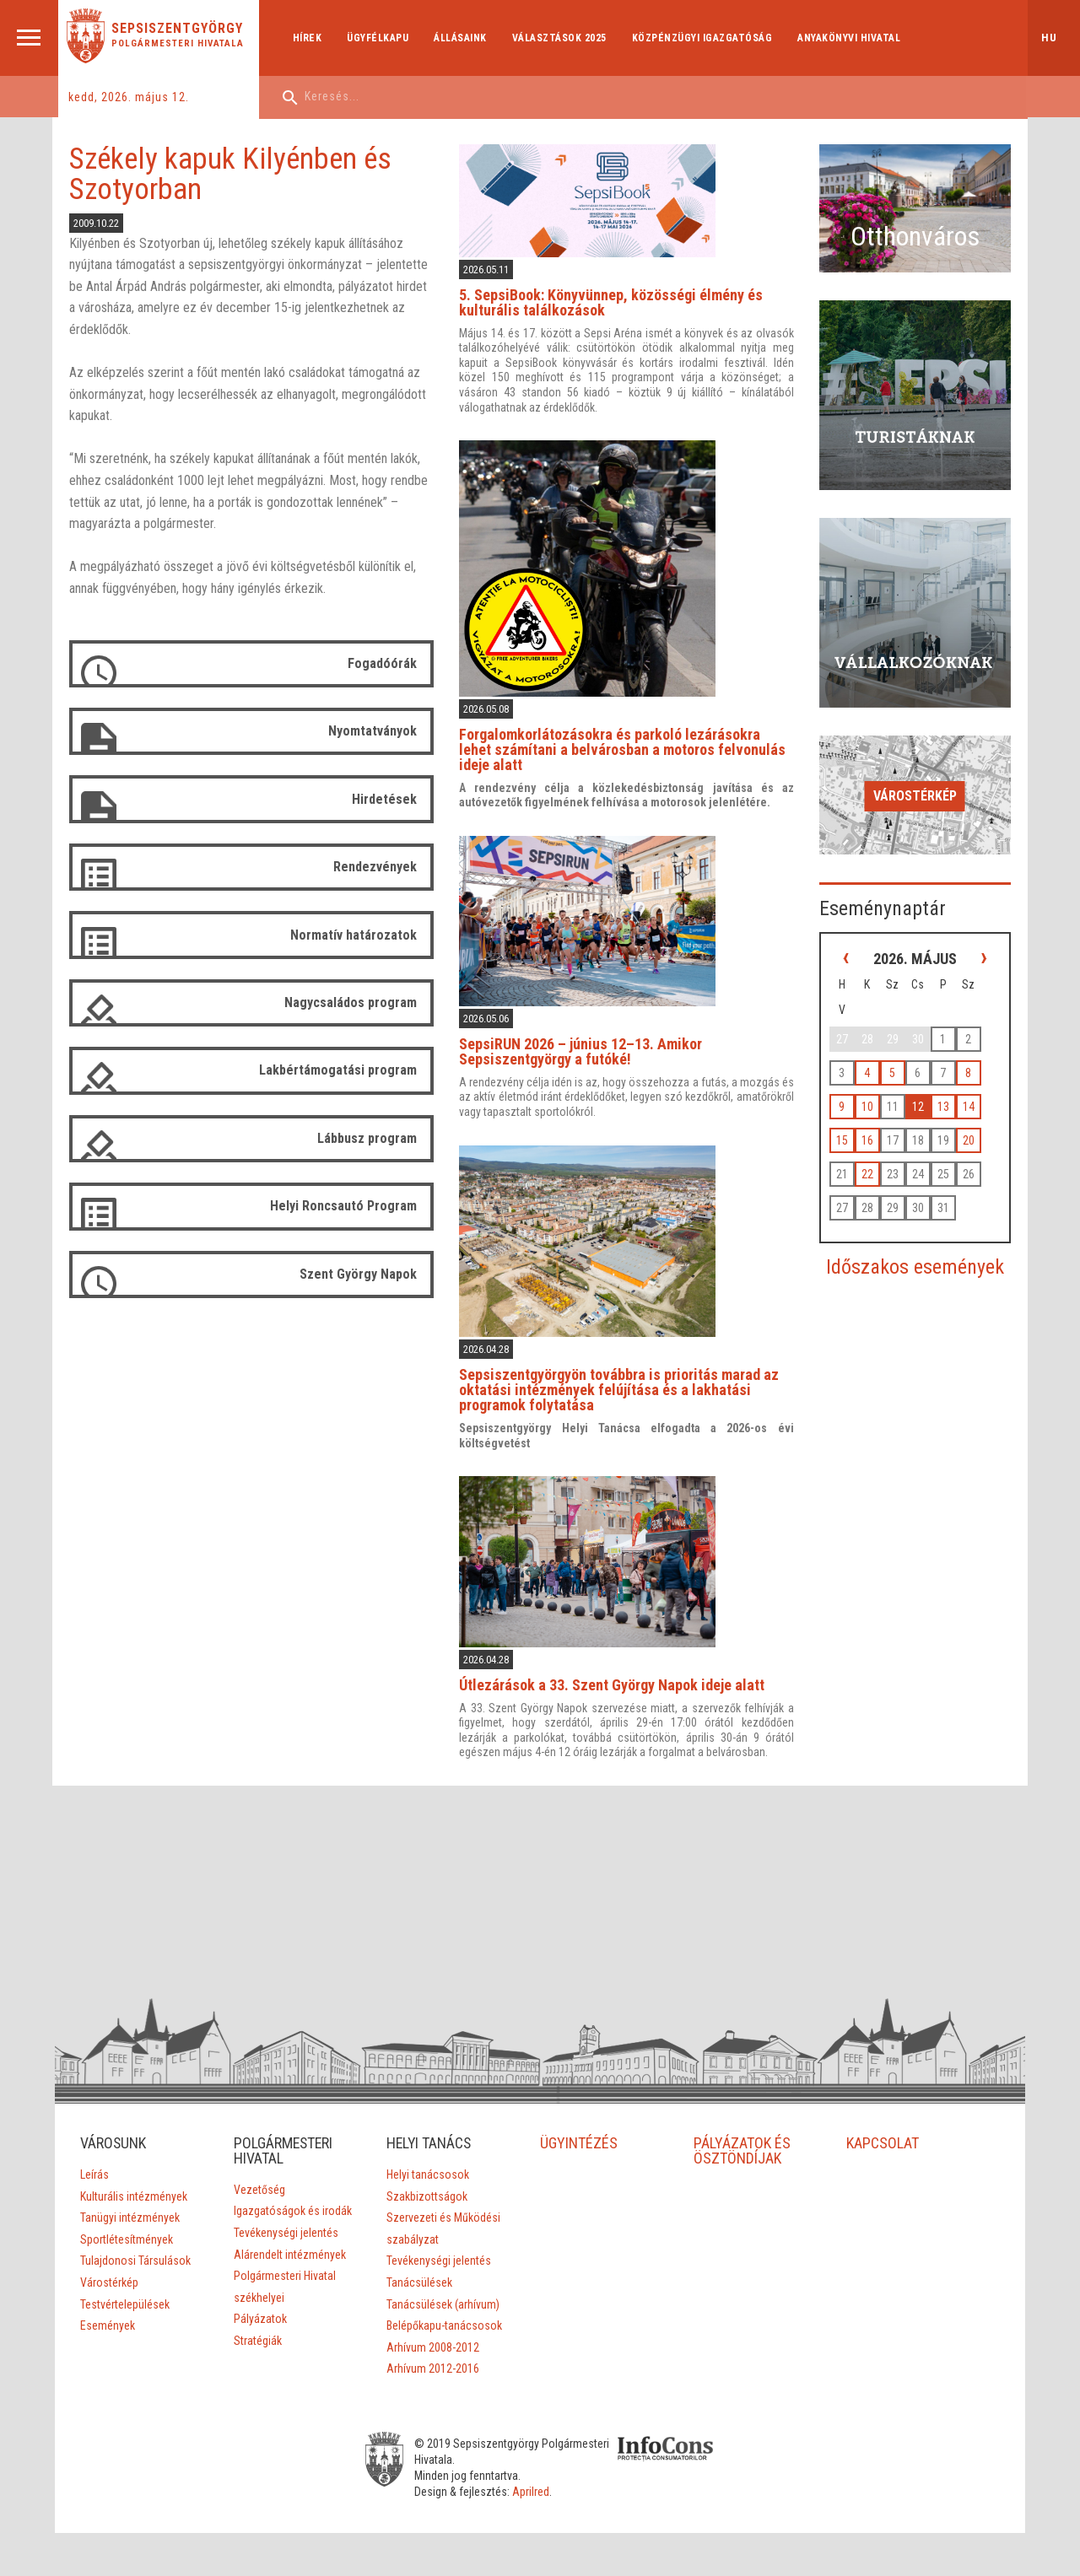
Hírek (309, 38)
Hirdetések (392, 798)
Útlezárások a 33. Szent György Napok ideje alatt (620, 1675)
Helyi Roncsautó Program (351, 1203)
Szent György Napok (366, 1271)
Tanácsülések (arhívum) (443, 2294)
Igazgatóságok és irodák (292, 2201)
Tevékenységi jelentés (285, 2223)
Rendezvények (383, 866)
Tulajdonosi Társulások (134, 2251)
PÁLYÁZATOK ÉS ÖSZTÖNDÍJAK (742, 2140)
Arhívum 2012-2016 (432, 2359)
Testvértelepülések (124, 2294)
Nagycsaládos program (359, 1001)
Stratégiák (257, 2330)
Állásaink (462, 38)
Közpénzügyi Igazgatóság (704, 38)
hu (1049, 37)
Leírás (93, 2164)
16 (878, 1096)
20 (980, 1096)
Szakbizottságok (426, 2186)
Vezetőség (258, 2179)
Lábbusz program (375, 1136)
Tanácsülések (419, 2272)
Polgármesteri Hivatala (180, 43)
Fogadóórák (390, 663)
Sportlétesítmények (125, 2229)
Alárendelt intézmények (289, 2244)
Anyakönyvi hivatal (851, 38)
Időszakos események (920, 1223)
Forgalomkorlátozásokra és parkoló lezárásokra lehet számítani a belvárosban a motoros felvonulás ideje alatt (635, 745)
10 (878, 1063)
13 (954, 1063)
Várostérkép (920, 756)
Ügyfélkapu (380, 38)
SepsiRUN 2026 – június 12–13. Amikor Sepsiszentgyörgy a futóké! (588, 1045)
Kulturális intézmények (132, 2186)
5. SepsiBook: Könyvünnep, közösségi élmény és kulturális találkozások (619, 300)
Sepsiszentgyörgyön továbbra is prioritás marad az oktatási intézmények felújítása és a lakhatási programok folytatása (627, 1381)
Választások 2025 (561, 38)
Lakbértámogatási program (346, 1068)
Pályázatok (259, 2309)
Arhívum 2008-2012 (432, 2337)
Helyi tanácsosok (427, 2164)
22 (878, 1130)
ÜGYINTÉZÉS (579, 2133)
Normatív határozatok (362, 933)
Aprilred (544, 2481)
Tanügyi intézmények (129, 2208)
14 (980, 1063)
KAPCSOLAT (883, 2133)
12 (929, 1063)
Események (106, 2315)
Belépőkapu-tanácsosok (444, 2315)
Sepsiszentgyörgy (180, 28)
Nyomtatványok (381, 731)
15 (853, 1096)
